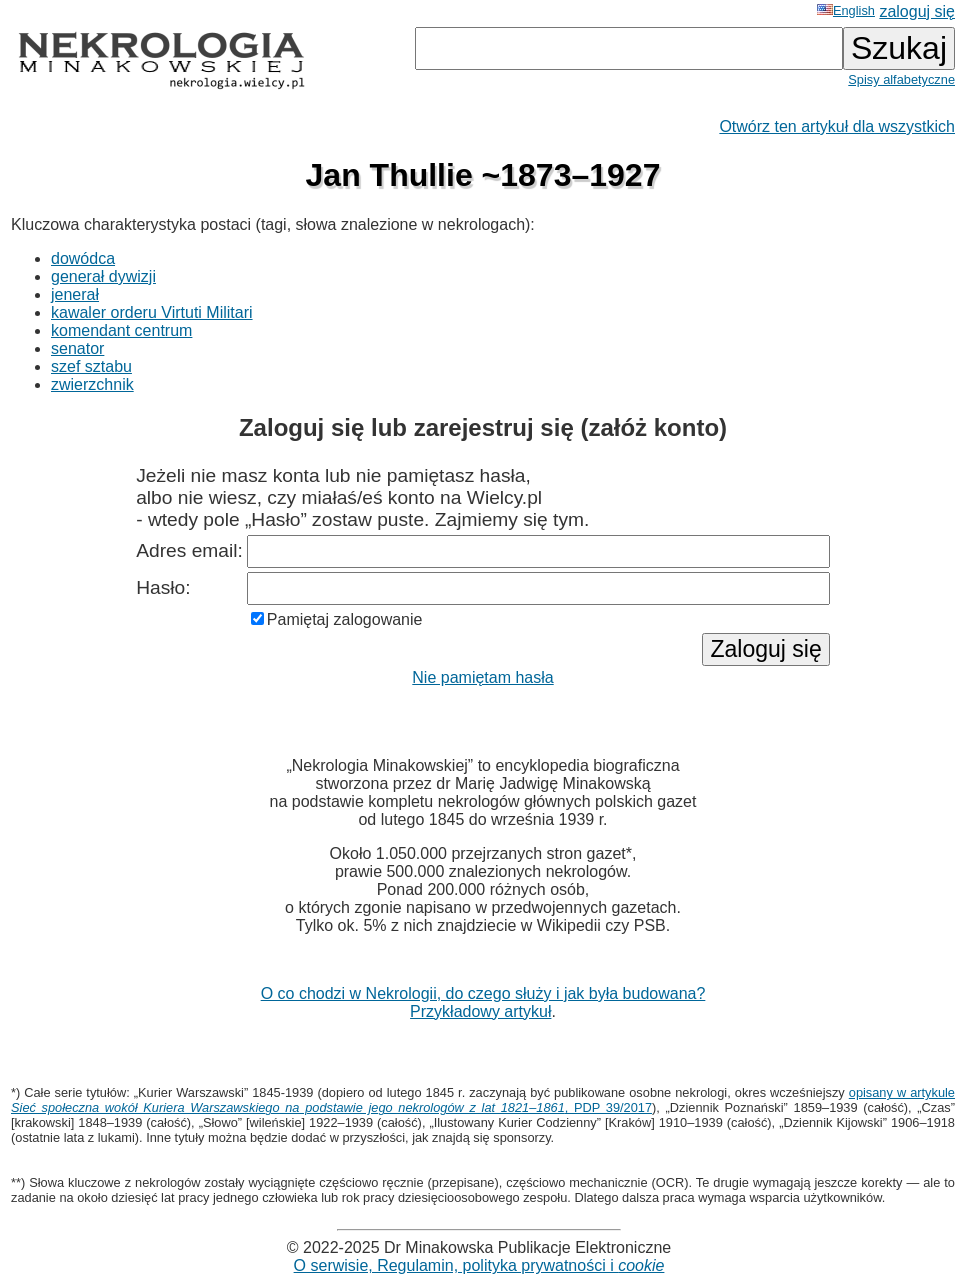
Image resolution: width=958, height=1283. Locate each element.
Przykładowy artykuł (480, 1011)
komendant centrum (121, 330)
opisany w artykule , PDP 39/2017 (483, 1100)
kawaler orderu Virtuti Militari (152, 312)
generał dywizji (103, 276)
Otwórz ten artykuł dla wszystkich (837, 126)
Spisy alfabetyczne (901, 79)
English (846, 10)
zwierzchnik (92, 384)
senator (77, 348)
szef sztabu (91, 366)
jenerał (75, 294)
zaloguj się (917, 11)
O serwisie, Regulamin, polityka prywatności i (479, 1265)
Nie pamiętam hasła (482, 677)
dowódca (83, 258)
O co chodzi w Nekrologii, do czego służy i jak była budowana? (483, 993)
